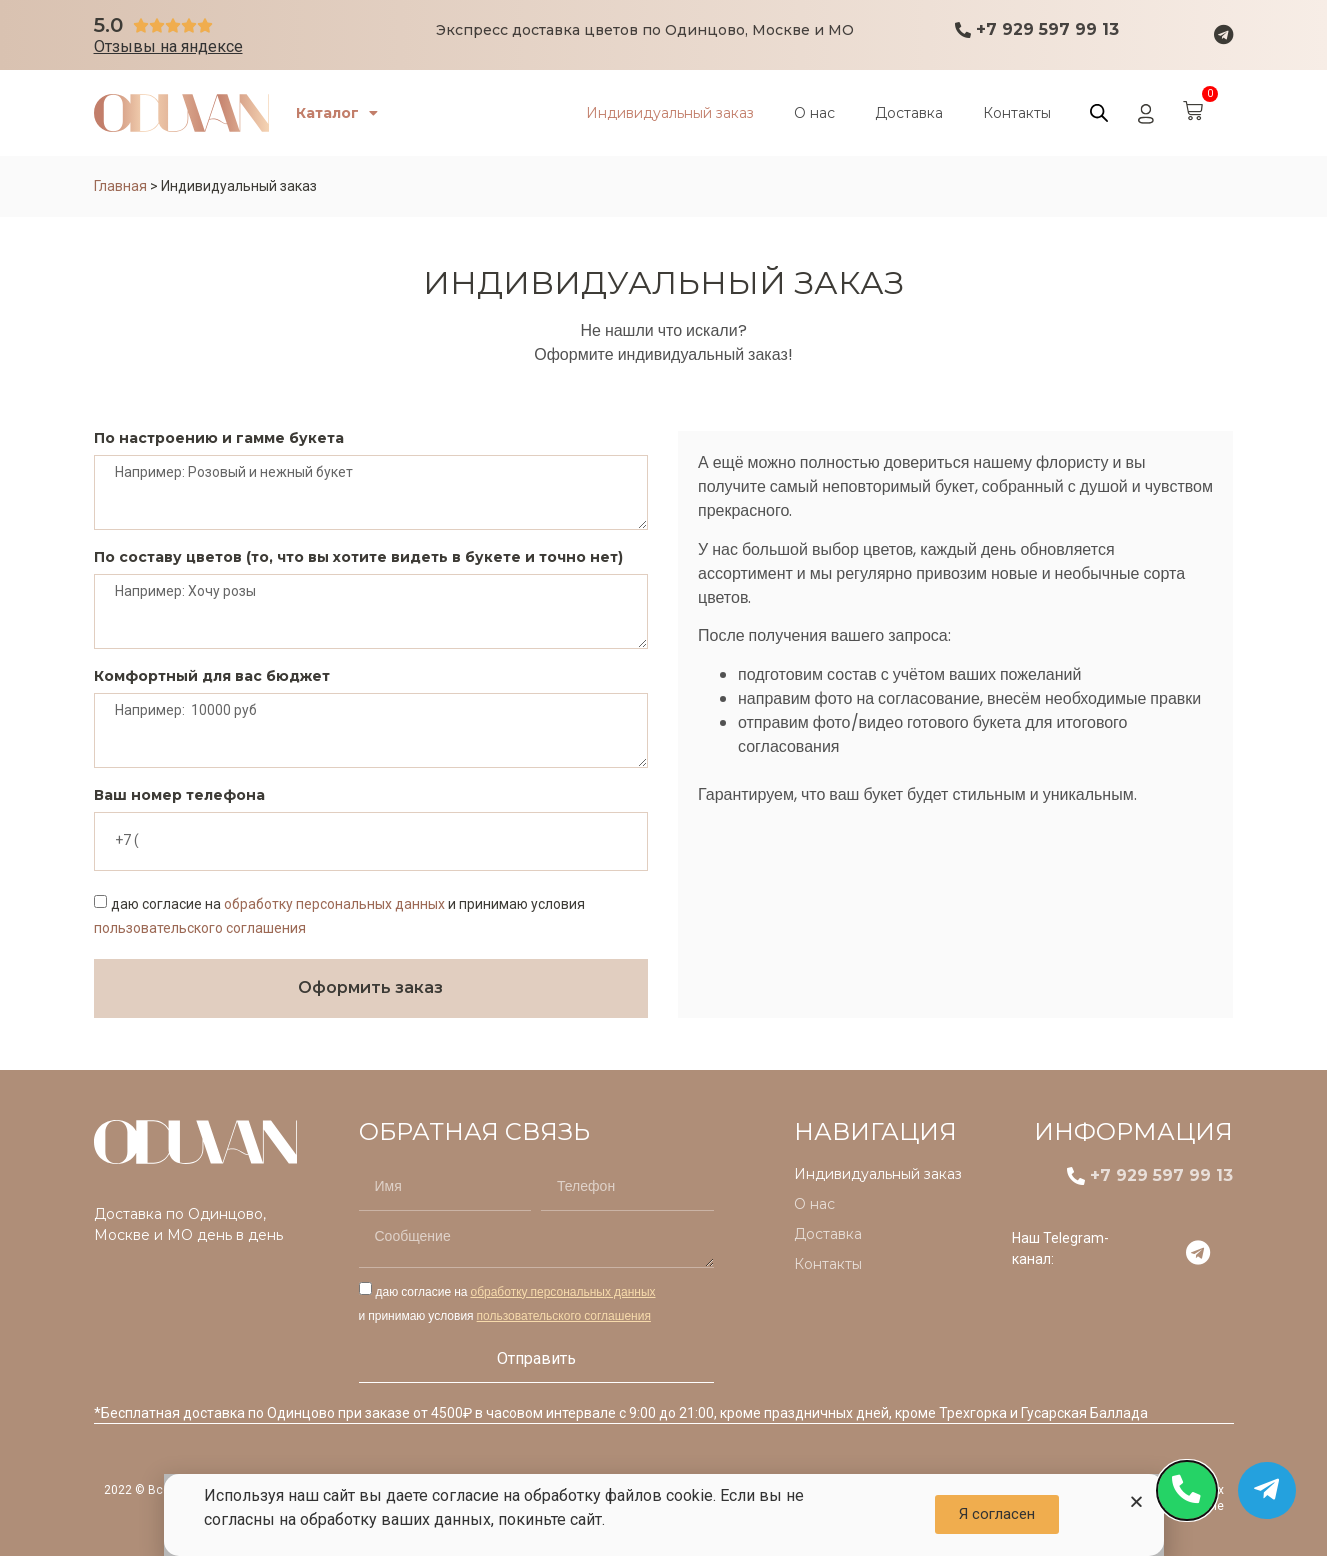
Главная (120, 186)
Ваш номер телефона (179, 796)
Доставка (909, 113)
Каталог (340, 113)
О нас (814, 113)
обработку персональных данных (334, 904)
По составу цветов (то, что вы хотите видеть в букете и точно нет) (358, 558)
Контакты (1017, 113)
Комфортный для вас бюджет (212, 677)
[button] (1136, 1501)
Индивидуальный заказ (670, 113)
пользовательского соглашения (200, 928)
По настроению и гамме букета (219, 439)
